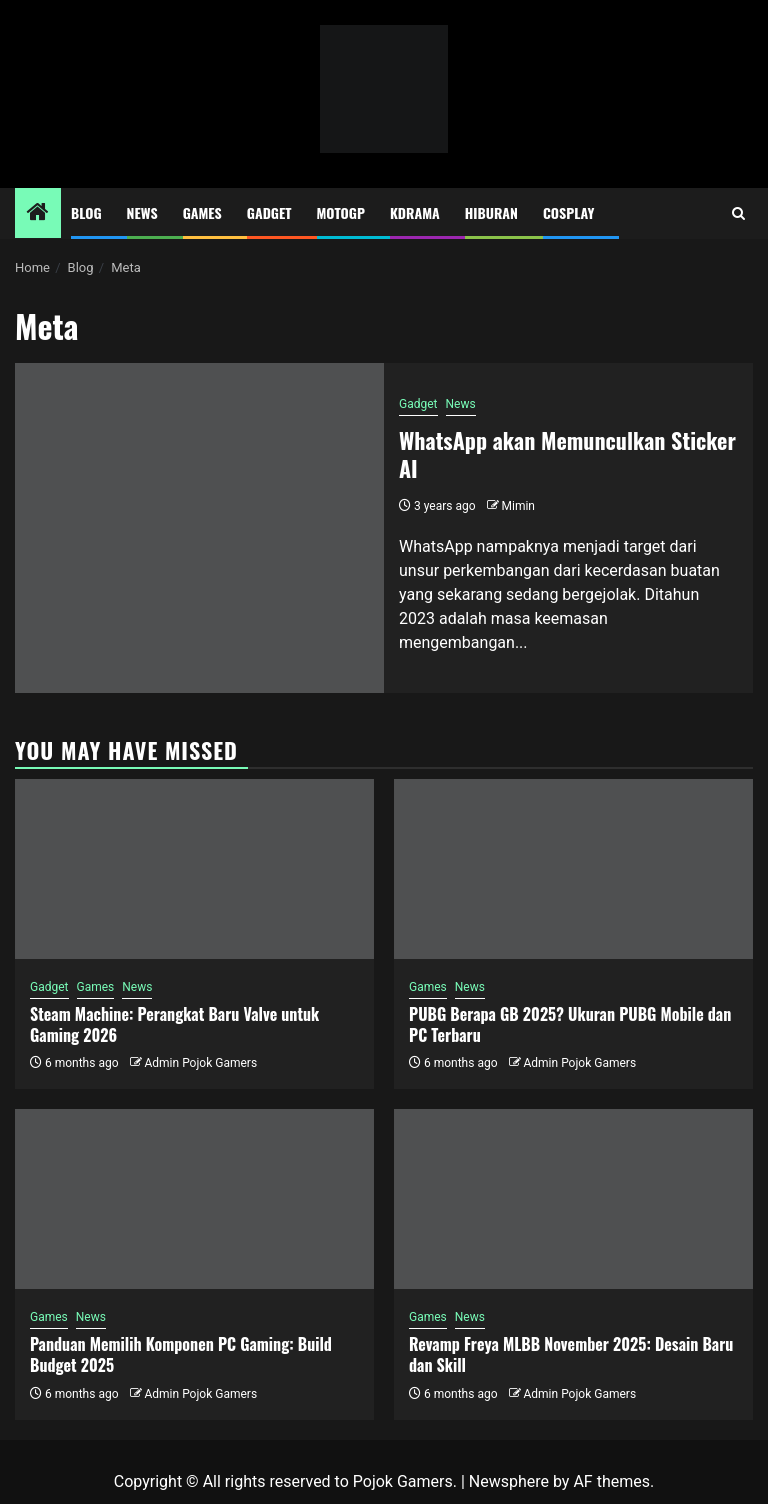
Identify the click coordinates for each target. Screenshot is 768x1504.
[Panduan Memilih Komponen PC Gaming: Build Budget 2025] (194, 1199)
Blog (86, 212)
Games (202, 212)
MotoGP (341, 212)
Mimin (518, 506)
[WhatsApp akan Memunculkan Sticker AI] (199, 528)
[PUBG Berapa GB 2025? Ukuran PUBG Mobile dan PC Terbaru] (573, 869)
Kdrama (415, 212)
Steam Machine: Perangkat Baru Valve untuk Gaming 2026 (174, 1024)
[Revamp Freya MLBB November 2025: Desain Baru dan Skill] (573, 1199)
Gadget (269, 212)
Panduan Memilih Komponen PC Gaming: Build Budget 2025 (181, 1354)
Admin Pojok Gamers (200, 1063)
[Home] (38, 214)
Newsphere (509, 1481)
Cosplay (568, 212)
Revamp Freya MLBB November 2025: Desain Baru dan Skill (571, 1354)
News (142, 212)
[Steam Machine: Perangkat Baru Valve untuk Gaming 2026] (194, 869)
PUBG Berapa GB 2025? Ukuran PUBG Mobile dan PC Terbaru (570, 1024)
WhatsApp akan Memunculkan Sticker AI (567, 454)
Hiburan (491, 212)
